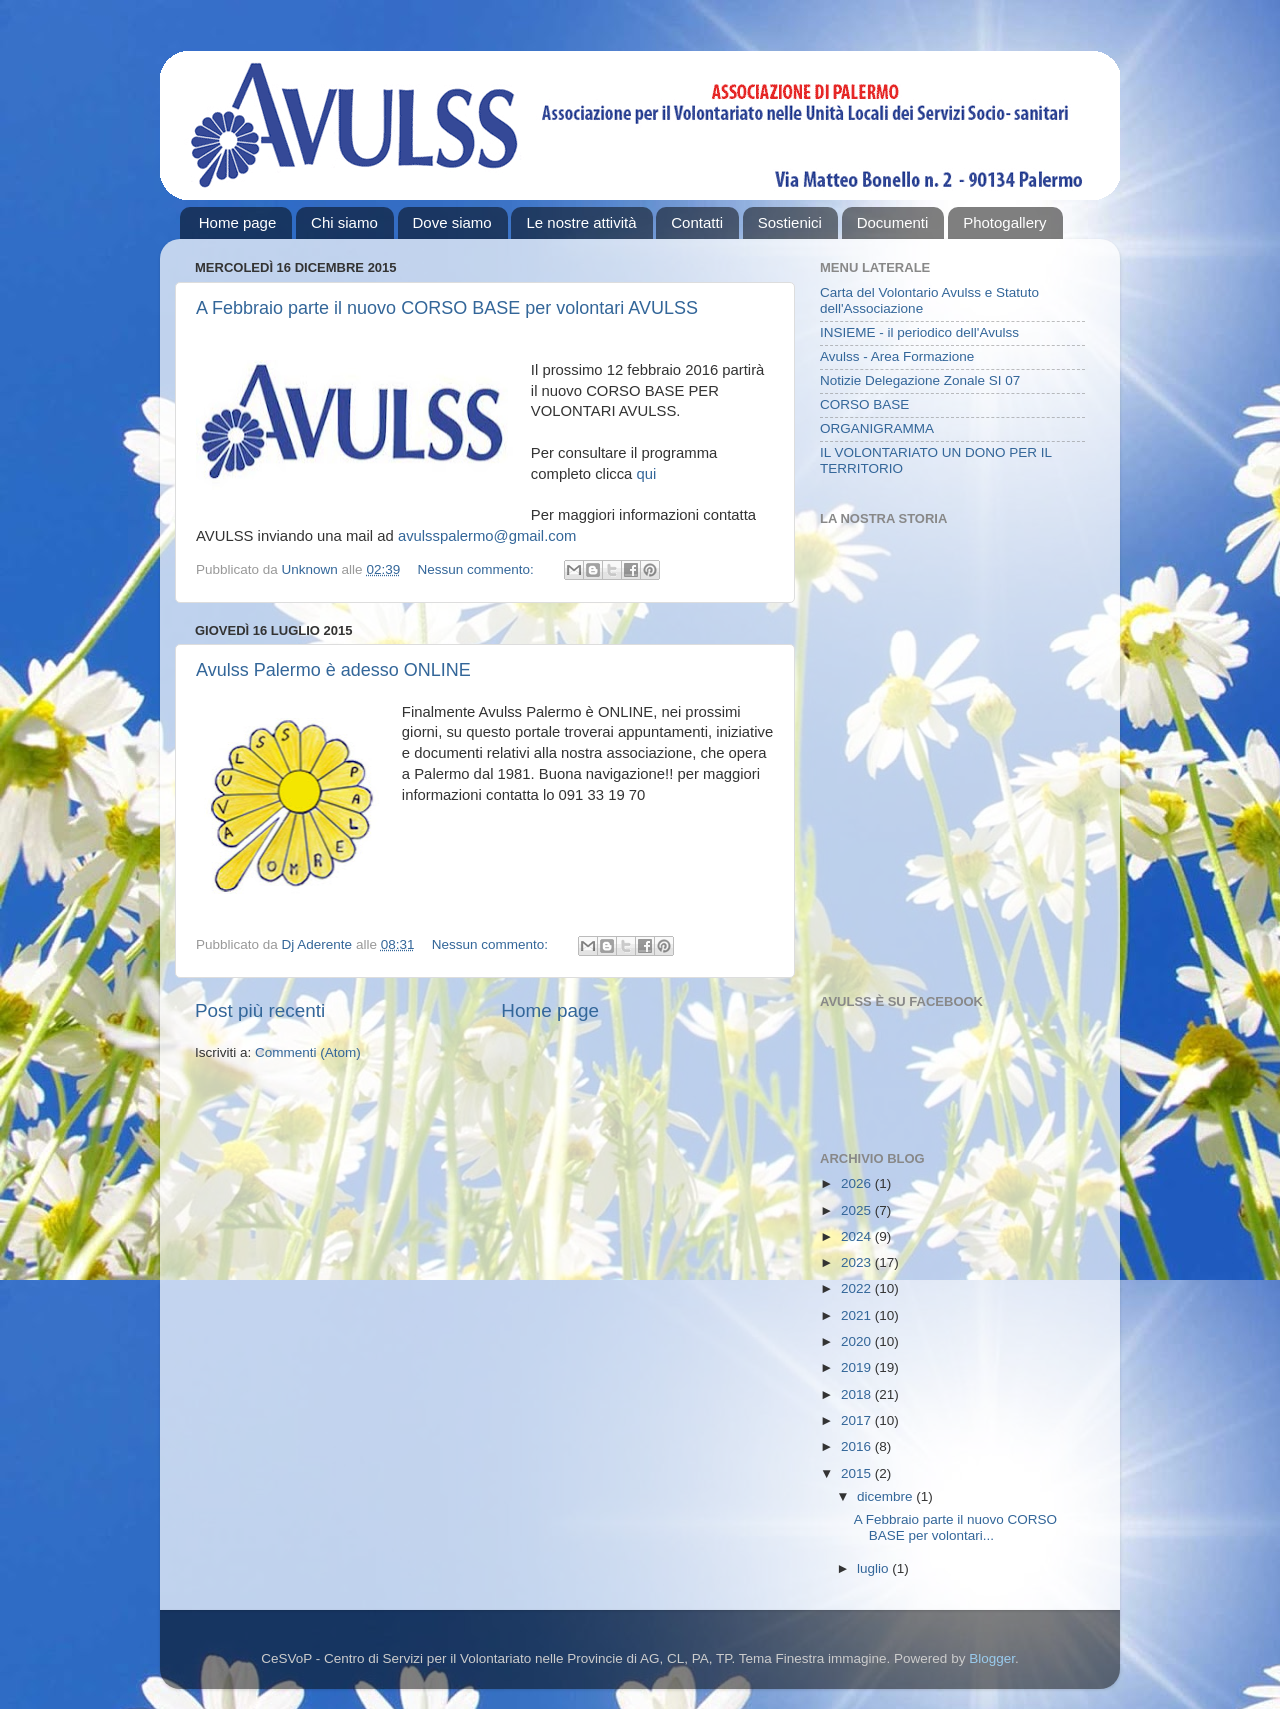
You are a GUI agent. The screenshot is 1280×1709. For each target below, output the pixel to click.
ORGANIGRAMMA (877, 428)
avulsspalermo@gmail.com (487, 536)
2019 (858, 1367)
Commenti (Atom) (308, 1052)
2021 (858, 1315)
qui (646, 474)
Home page (238, 222)
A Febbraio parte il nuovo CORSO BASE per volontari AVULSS (447, 308)
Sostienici (790, 222)
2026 (858, 1183)
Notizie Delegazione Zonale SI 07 (920, 380)
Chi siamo (344, 222)
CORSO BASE (864, 404)
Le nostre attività (581, 222)
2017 (858, 1420)
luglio (874, 1568)
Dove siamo (452, 222)
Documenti (893, 222)
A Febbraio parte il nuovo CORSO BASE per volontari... (955, 1527)
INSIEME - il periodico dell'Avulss (919, 332)
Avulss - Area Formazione (897, 356)
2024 (858, 1236)
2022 (858, 1288)
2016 (858, 1446)
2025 (858, 1210)
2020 (858, 1341)
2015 (858, 1473)
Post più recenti (260, 1010)
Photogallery (1004, 222)
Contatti (697, 222)
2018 (858, 1394)
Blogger (992, 1658)
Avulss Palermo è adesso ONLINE (333, 670)
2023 (858, 1262)
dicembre (886, 1496)
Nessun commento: (477, 569)
